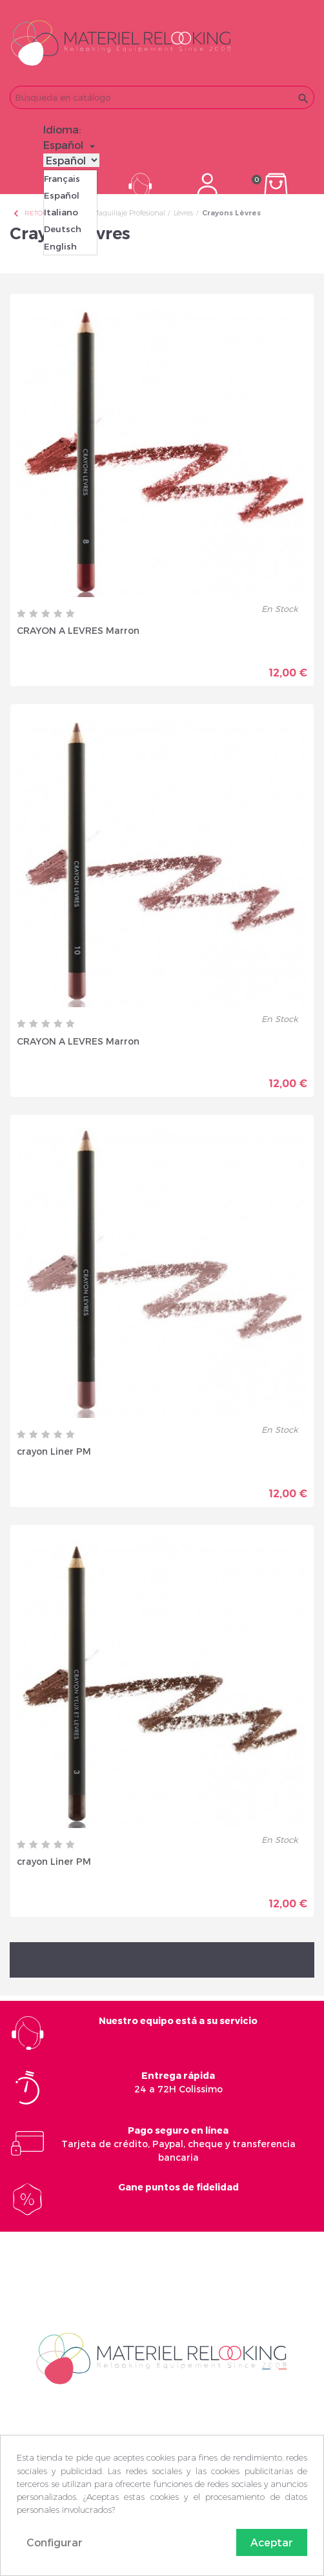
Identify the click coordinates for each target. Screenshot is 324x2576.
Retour (32, 213)
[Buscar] (162, 97)
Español (61, 195)
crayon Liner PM (54, 1451)
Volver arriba (162, 1960)
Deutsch (62, 229)
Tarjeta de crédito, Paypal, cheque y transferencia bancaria (178, 2144)
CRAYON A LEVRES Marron (78, 630)
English (60, 246)
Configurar (54, 2542)
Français (62, 178)
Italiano (61, 212)
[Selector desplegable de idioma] (71, 145)
